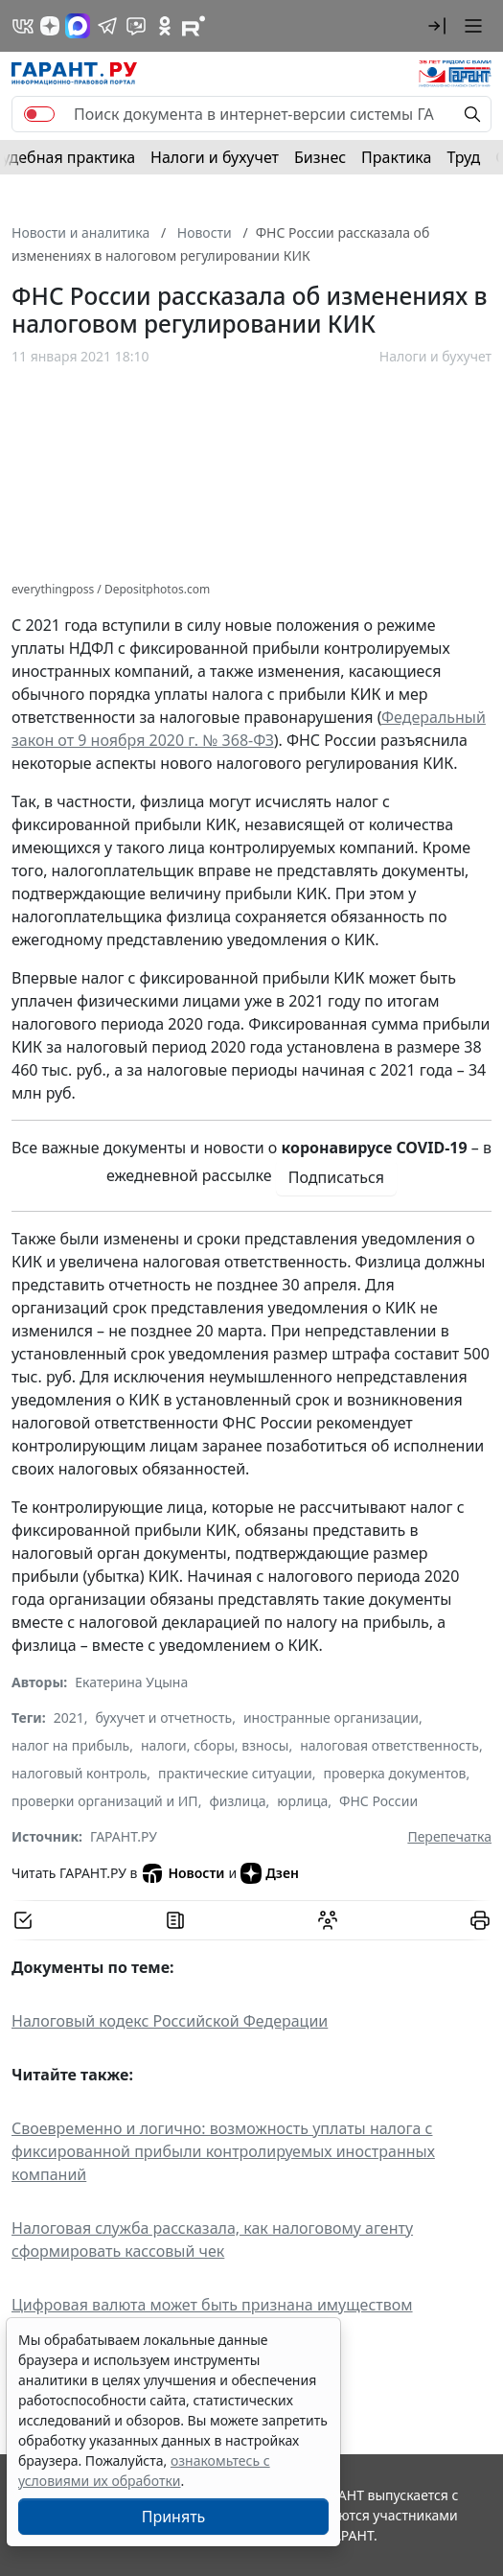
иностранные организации (331, 1717)
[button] (437, 26)
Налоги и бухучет (214, 157)
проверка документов (394, 1773)
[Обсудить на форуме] (327, 1920)
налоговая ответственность (389, 1745)
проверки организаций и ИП (104, 1801)
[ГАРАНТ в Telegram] (107, 25)
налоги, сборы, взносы (214, 1745)
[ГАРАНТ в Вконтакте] (22, 25)
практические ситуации (235, 1773)
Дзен (269, 1873)
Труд (463, 157)
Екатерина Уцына (131, 1682)
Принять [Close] (174, 2516)
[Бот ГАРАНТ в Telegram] (136, 25)
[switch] (39, 114)
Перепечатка (449, 1836)
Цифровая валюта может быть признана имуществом (212, 2304)
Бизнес (320, 157)
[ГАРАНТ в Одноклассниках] (164, 25)
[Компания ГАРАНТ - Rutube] (193, 25)
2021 (69, 1717)
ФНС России (378, 1801)
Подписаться (336, 1177)
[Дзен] (49, 25)
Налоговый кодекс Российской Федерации (169, 2020)
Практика (396, 157)
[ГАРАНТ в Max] (77, 25)
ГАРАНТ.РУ (123, 1836)
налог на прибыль (70, 1745)
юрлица (302, 1801)
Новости (182, 1873)
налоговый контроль (79, 1773)
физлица (237, 1801)
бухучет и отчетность (164, 1717)
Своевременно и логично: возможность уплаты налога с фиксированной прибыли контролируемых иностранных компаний (223, 2151)
